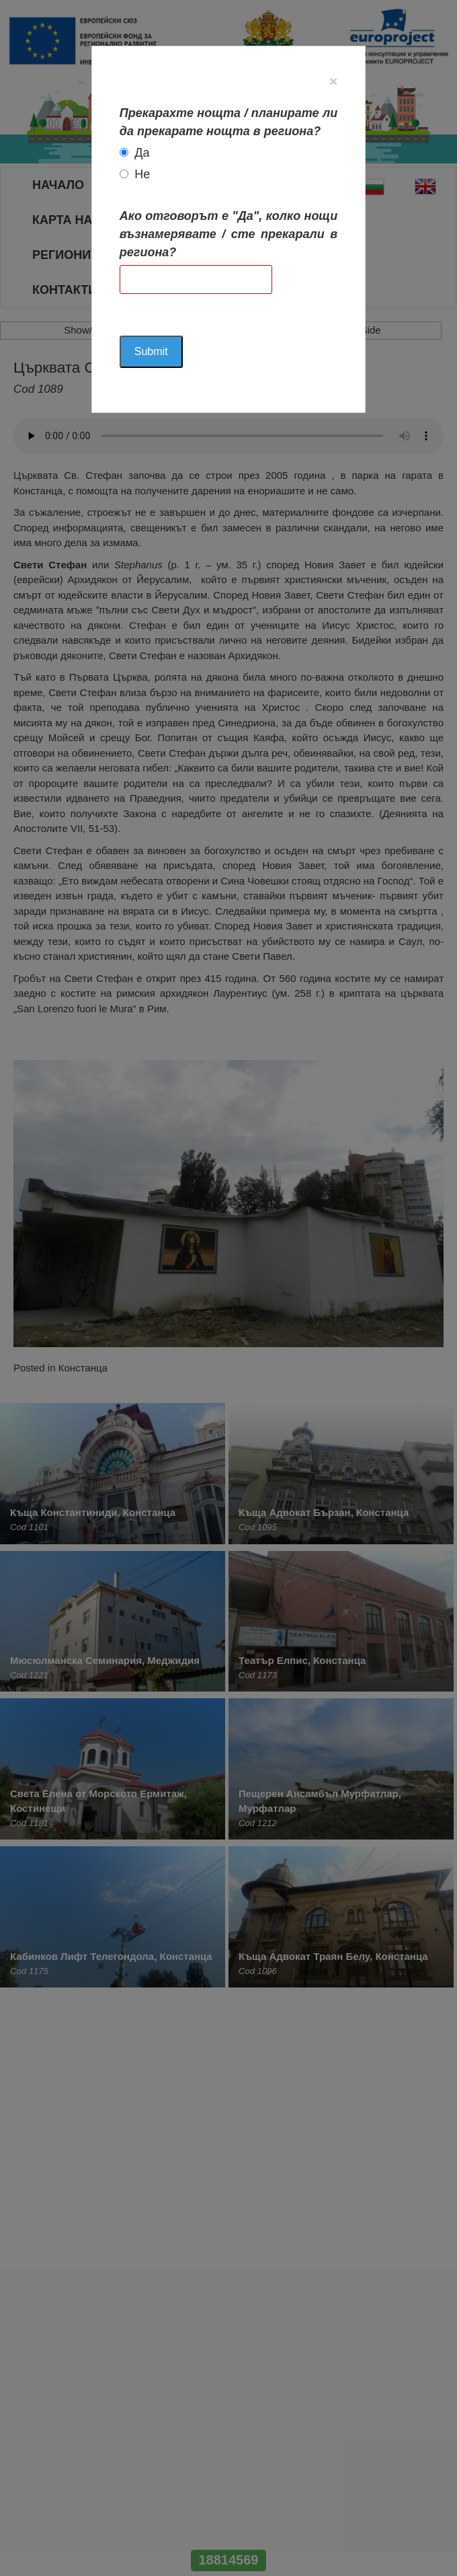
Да (141, 152)
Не (142, 174)
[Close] (333, 81)
